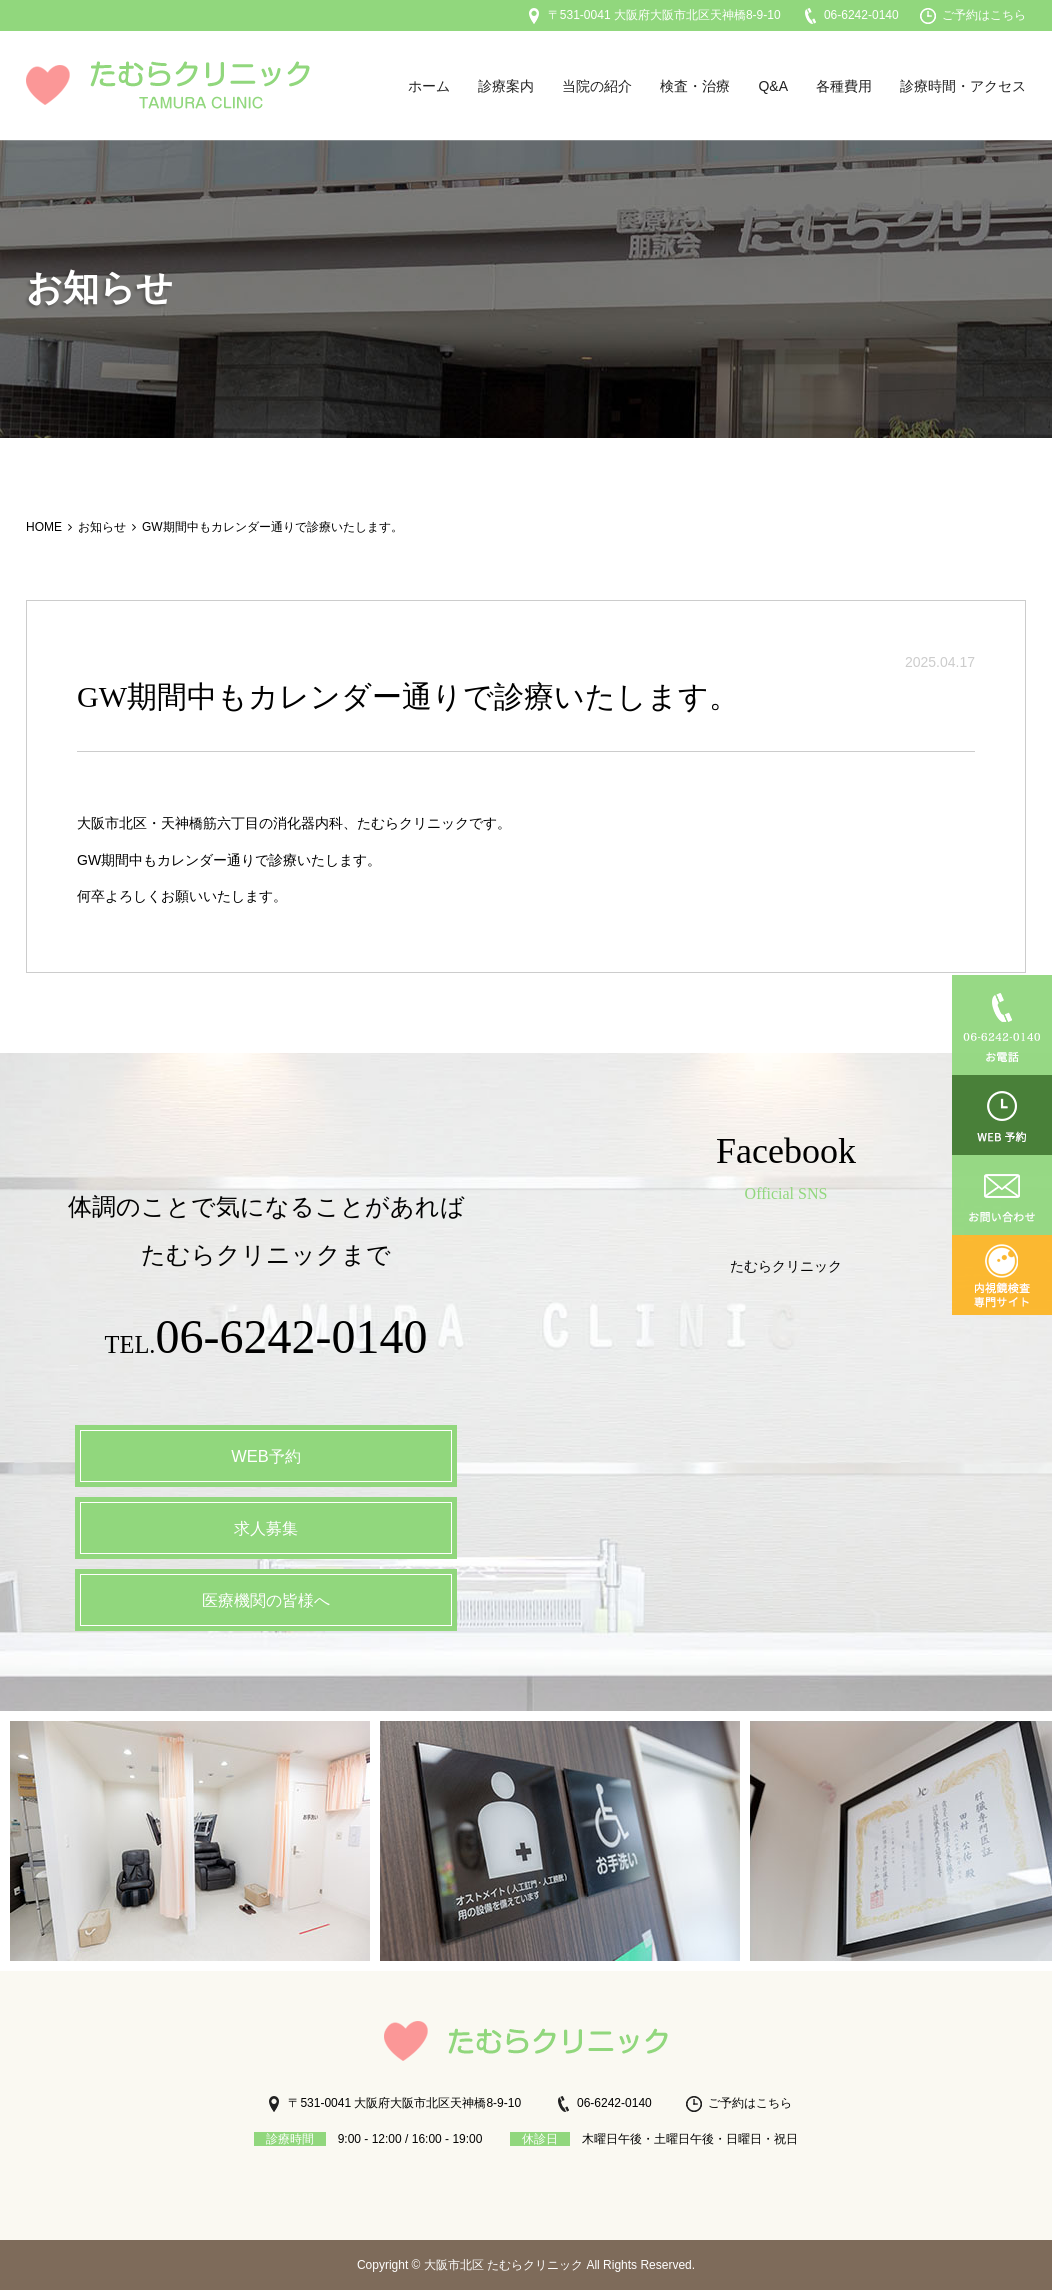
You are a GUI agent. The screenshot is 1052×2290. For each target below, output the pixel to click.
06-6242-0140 (850, 15)
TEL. (266, 1342)
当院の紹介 (597, 86)
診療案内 (506, 86)
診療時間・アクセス (963, 86)
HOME (44, 527)
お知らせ (102, 527)
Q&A (773, 86)
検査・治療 (695, 86)
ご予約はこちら (973, 15)
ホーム (429, 86)
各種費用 (844, 86)
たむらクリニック (786, 1266)
